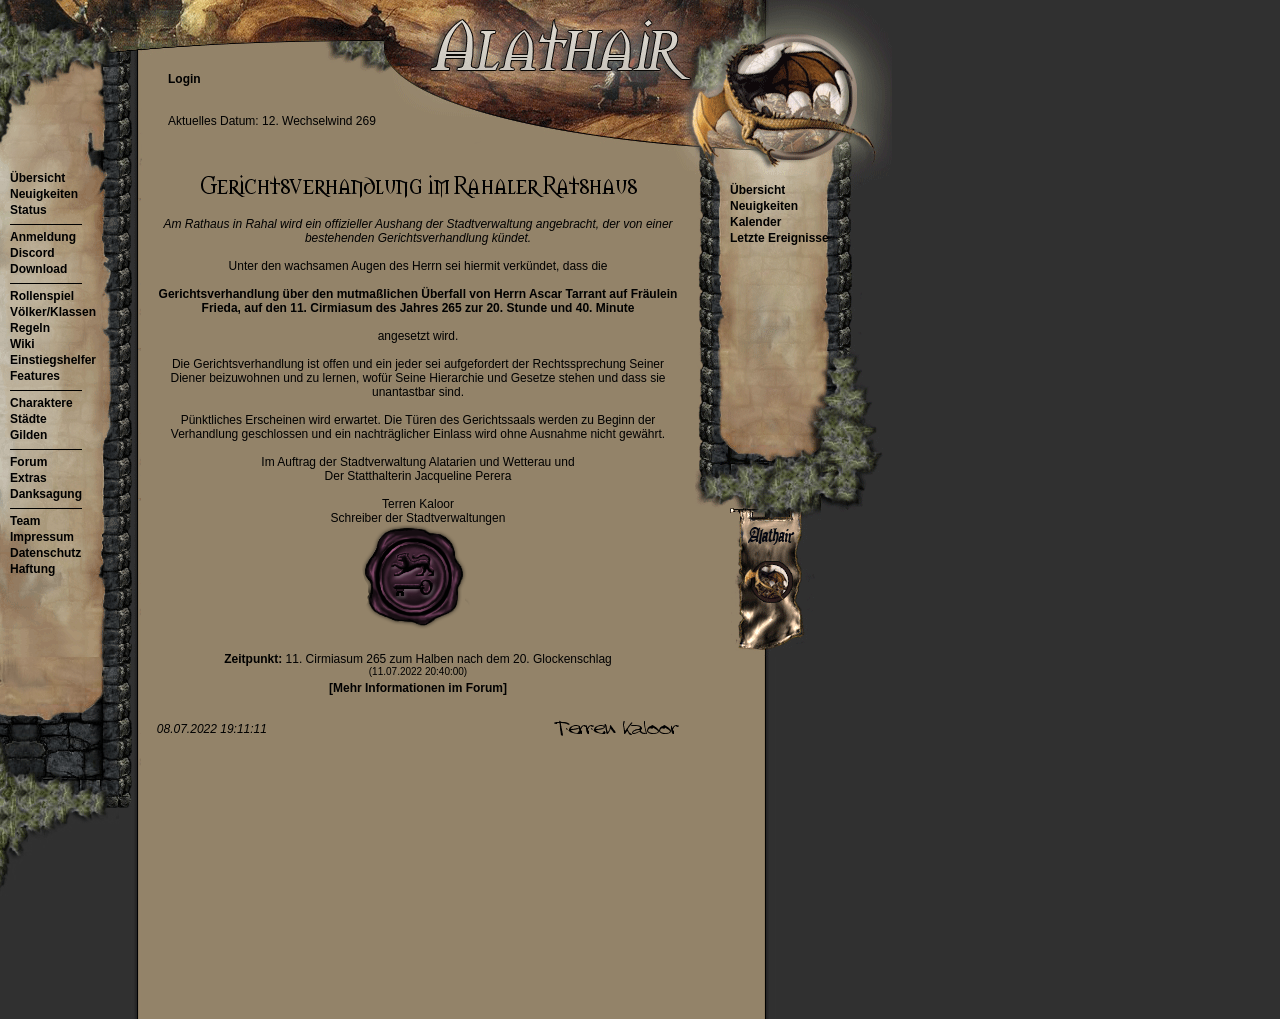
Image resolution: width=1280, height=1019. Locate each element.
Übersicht (37, 178)
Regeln (30, 328)
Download (38, 269)
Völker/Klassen (53, 312)
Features (35, 376)
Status (28, 210)
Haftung (32, 569)
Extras (28, 478)
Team (25, 521)
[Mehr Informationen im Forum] (418, 688)
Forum (28, 462)
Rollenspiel (42, 296)
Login (184, 79)
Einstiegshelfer (53, 360)
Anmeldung (43, 237)
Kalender (755, 222)
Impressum (42, 537)
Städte (28, 419)
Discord (32, 253)
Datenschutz (45, 553)
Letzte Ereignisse (779, 238)
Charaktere (41, 403)
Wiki (22, 344)
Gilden (28, 435)
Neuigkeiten (44, 194)
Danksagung (46, 494)
